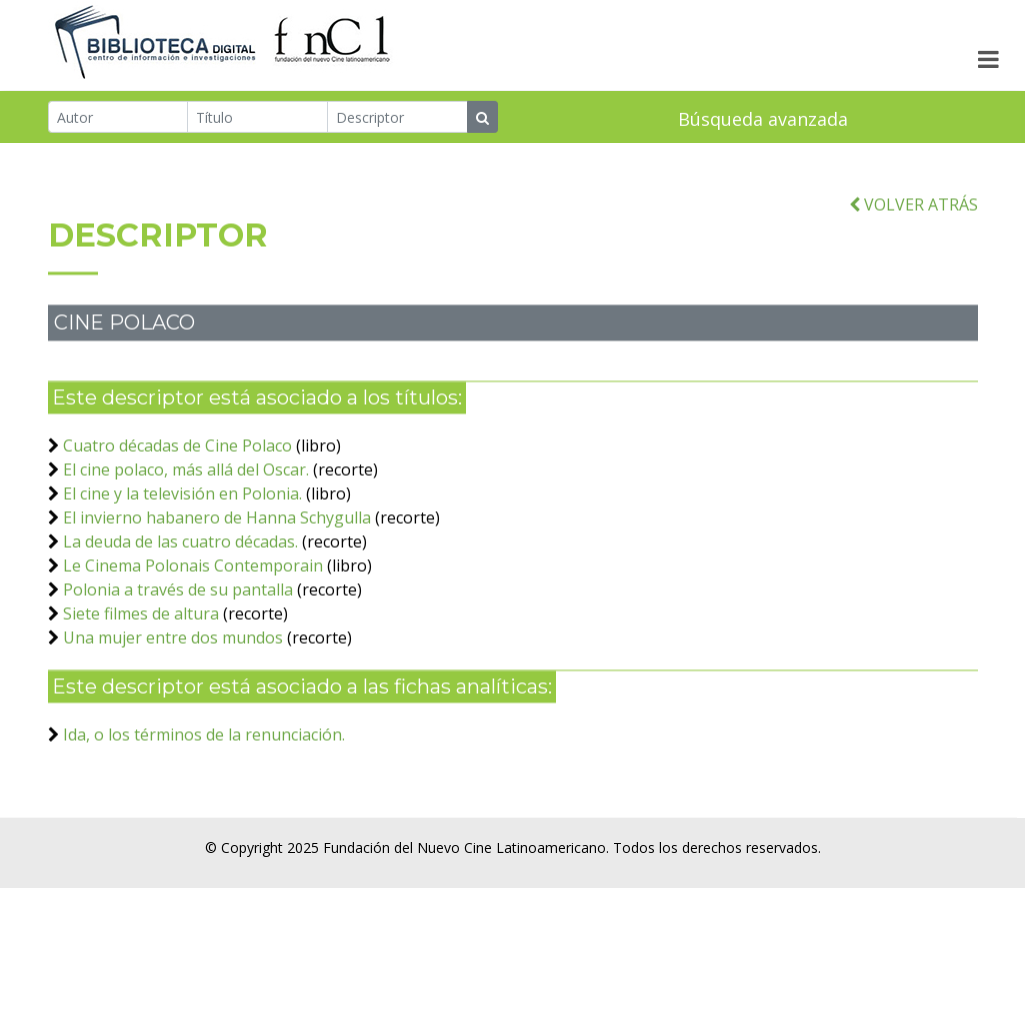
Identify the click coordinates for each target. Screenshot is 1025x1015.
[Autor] (118, 118)
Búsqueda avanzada (763, 120)
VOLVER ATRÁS (913, 220)
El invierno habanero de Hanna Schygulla (219, 533)
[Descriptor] (397, 118)
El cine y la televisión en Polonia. (182, 509)
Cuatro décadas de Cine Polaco (177, 461)
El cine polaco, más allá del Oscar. (186, 485)
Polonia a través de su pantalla (178, 605)
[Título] (257, 118)
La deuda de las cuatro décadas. (180, 557)
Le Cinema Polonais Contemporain (193, 581)
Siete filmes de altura (141, 629)
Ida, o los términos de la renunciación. (204, 750)
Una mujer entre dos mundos (173, 653)
